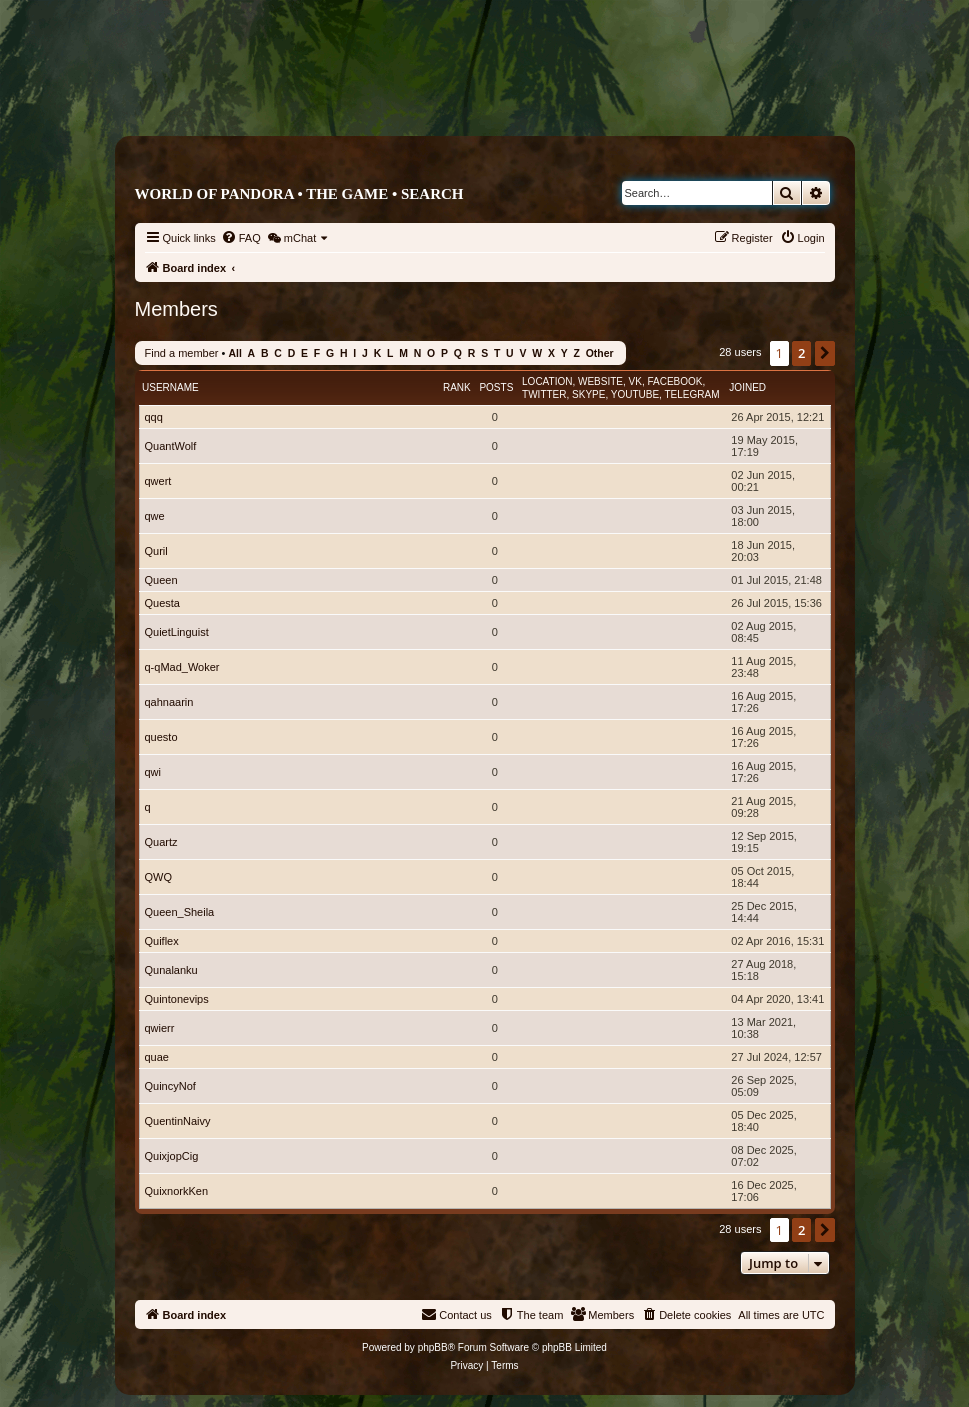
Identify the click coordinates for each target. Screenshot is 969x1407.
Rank (457, 387)
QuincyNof (170, 1086)
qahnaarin (169, 702)
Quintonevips (177, 999)
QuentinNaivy (178, 1121)
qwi (153, 772)
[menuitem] (241, 238)
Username (170, 387)
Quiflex (162, 941)
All (234, 353)
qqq (154, 417)
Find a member (182, 353)
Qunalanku (171, 970)
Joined (747, 387)
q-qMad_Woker (182, 667)
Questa (162, 603)
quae (157, 1057)
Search (432, 194)
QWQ (159, 877)
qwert (158, 481)
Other (600, 353)
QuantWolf (171, 446)
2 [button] (801, 353)
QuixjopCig (172, 1156)
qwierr (160, 1028)
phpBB (433, 1347)
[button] (825, 353)
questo (161, 737)
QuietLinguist (177, 632)
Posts (496, 387)
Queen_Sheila (180, 912)
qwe (155, 516)
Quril (156, 551)
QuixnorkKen (177, 1191)
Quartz (161, 842)
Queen (161, 580)
